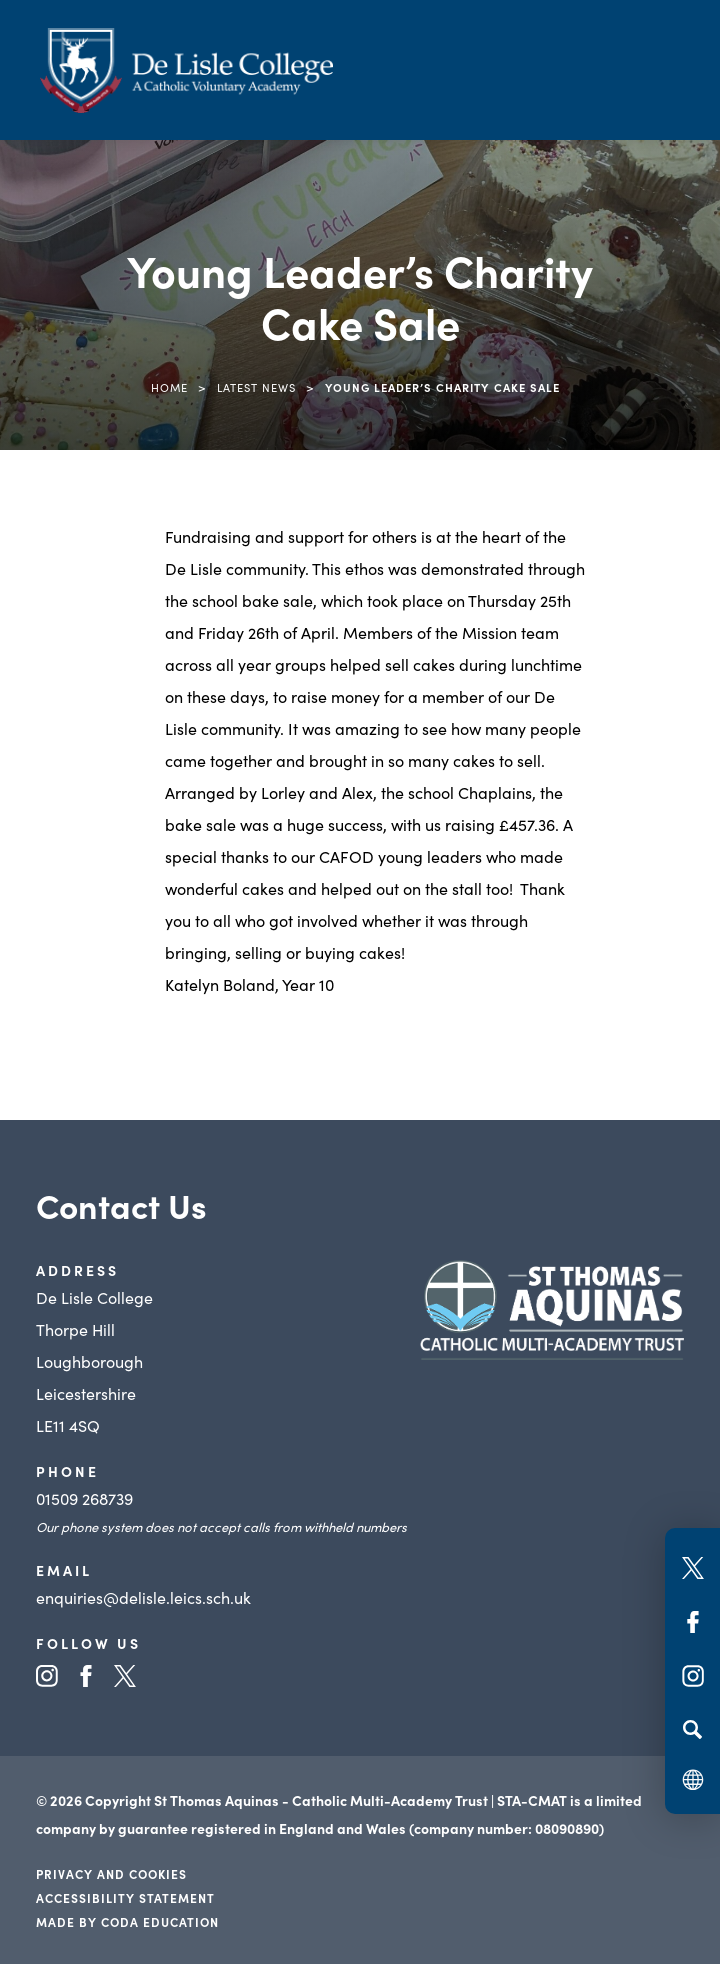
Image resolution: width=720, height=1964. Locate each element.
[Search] (692, 1729)
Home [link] (169, 387)
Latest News (256, 387)
